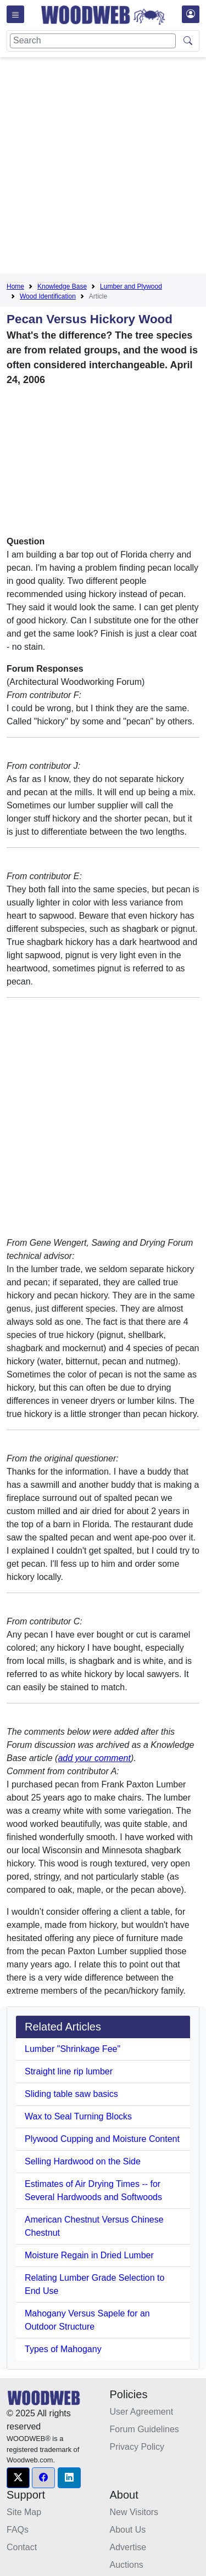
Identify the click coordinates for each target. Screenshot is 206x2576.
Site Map (24, 2512)
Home (15, 286)
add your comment (94, 1758)
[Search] (93, 40)
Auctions (126, 2564)
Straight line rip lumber (69, 2071)
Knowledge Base (62, 286)
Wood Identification (48, 296)
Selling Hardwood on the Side (83, 2161)
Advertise (128, 2547)
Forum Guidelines (144, 2429)
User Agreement (142, 2411)
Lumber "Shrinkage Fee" (72, 2049)
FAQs (18, 2529)
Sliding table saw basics (71, 2094)
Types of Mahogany (63, 2349)
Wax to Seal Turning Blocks (78, 2116)
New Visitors (134, 2512)
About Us (128, 2529)
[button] (18, 2477)
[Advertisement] (103, 168)
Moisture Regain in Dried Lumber (89, 2255)
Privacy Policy (137, 2446)
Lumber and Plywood (131, 286)
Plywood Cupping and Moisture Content (102, 2139)
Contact (22, 2547)
